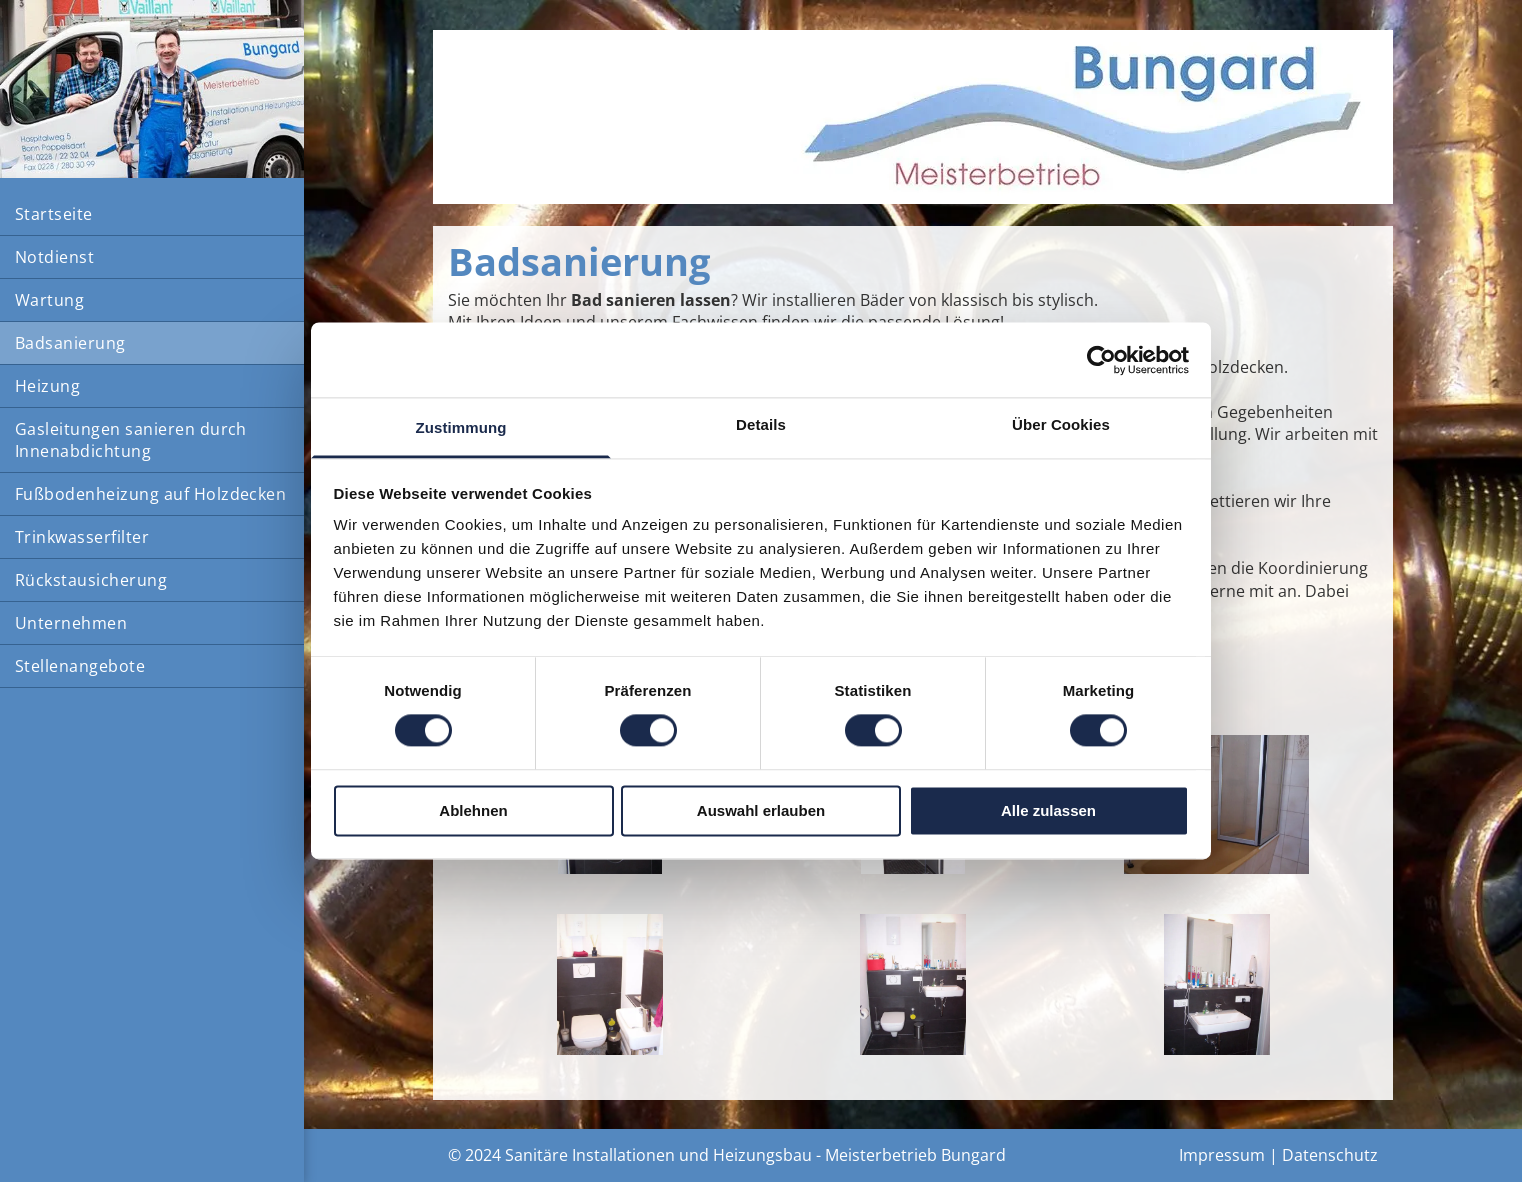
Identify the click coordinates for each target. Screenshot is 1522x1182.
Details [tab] (761, 424)
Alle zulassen (1048, 810)
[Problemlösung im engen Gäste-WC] (609, 984)
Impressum (1222, 1155)
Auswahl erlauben (761, 810)
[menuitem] (152, 214)
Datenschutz (1330, 1155)
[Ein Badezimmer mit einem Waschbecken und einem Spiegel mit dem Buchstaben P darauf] (1216, 984)
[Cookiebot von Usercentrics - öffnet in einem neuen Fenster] (1101, 360)
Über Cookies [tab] (1061, 424)
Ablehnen (473, 810)
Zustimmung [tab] (461, 427)
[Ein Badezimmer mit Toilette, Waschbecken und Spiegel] (913, 984)
